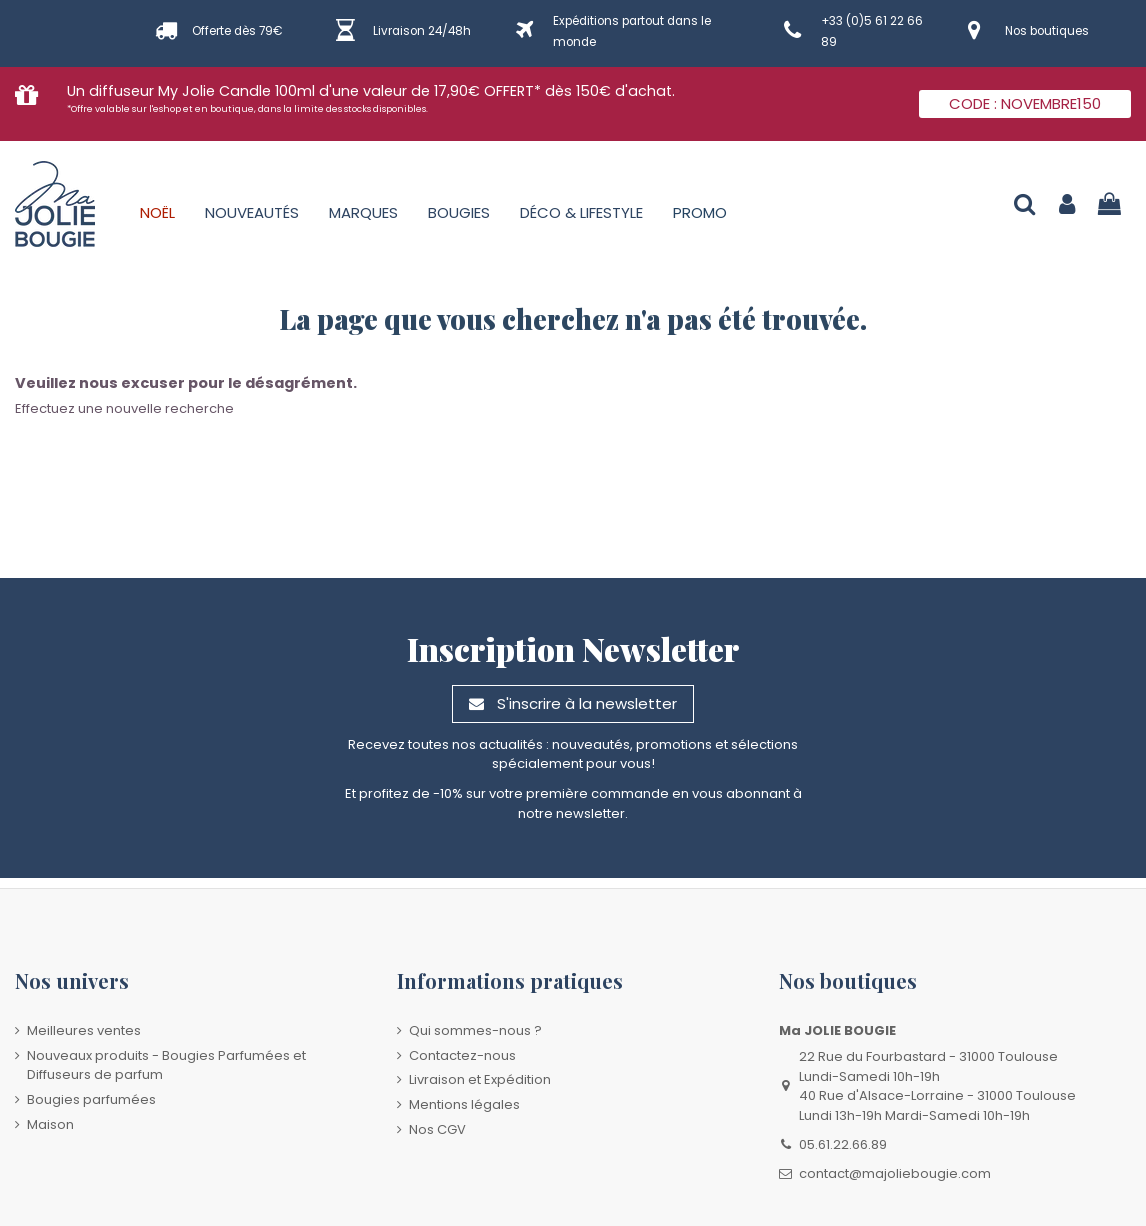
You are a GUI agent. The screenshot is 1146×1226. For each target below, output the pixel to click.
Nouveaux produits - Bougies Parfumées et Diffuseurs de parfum (166, 1065)
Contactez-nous (462, 1055)
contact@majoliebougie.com (895, 1173)
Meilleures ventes (84, 1030)
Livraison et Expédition (480, 1079)
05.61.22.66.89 (843, 1144)
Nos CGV (437, 1129)
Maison (50, 1124)
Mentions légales (464, 1104)
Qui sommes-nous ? (475, 1030)
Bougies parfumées (91, 1099)
